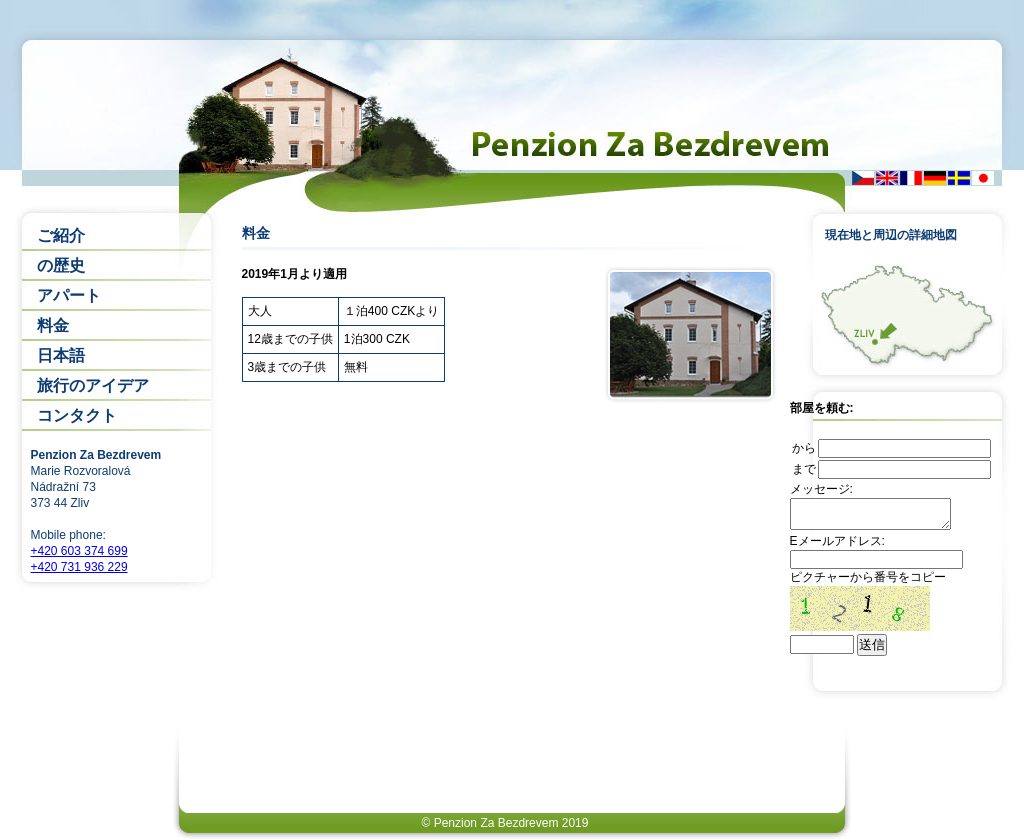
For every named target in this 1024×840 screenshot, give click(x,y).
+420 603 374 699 (79, 551)
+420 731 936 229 (79, 567)
